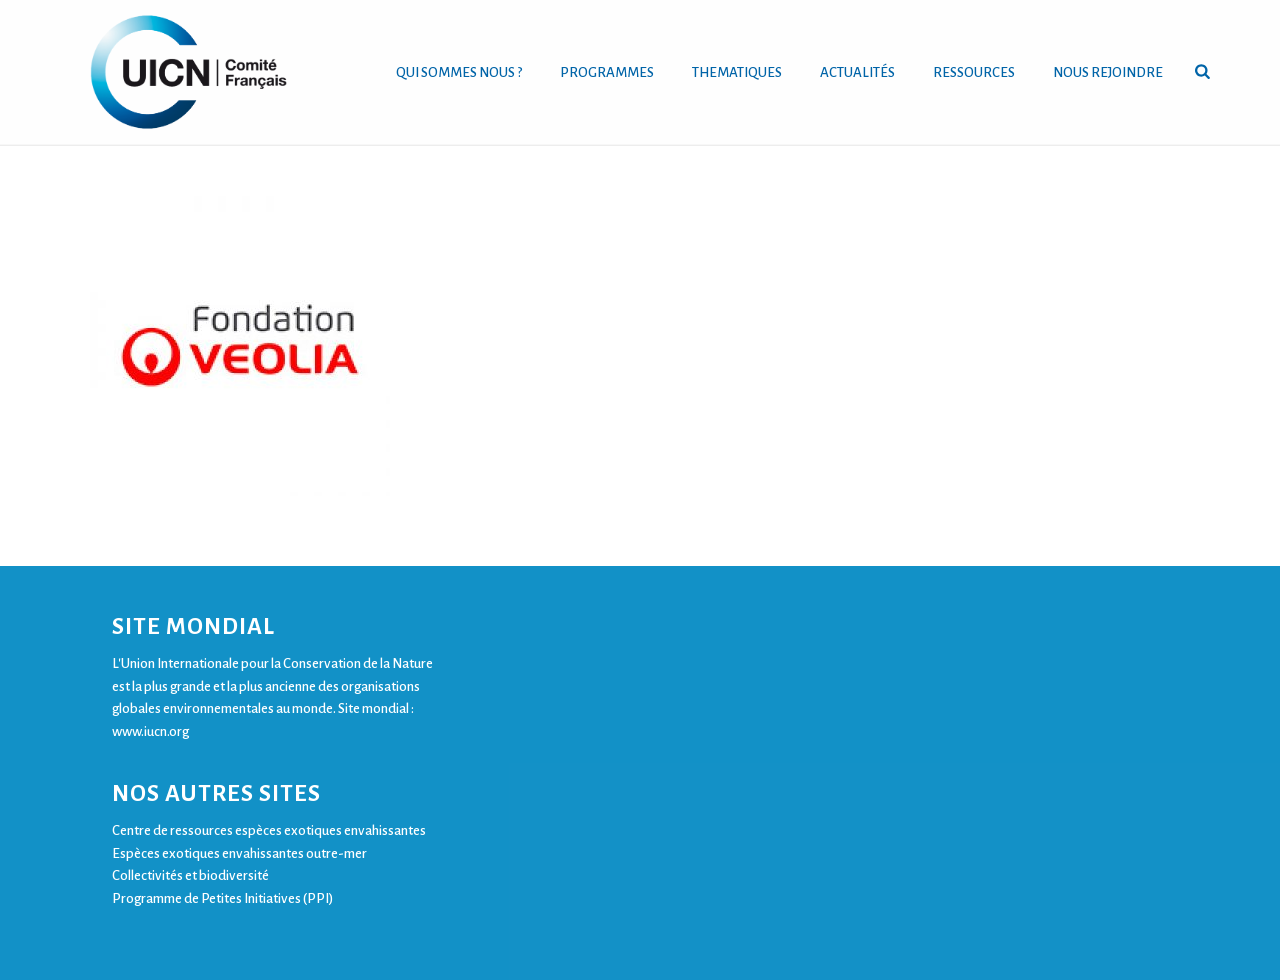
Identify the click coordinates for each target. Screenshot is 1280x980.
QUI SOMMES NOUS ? (459, 72)
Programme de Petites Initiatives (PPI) (222, 898)
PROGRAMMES (607, 72)
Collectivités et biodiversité (190, 875)
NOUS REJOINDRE (1108, 72)
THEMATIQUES (737, 72)
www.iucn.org (150, 731)
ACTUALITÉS (857, 72)
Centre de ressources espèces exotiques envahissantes (269, 830)
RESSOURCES (974, 72)
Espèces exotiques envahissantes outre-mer (239, 853)
